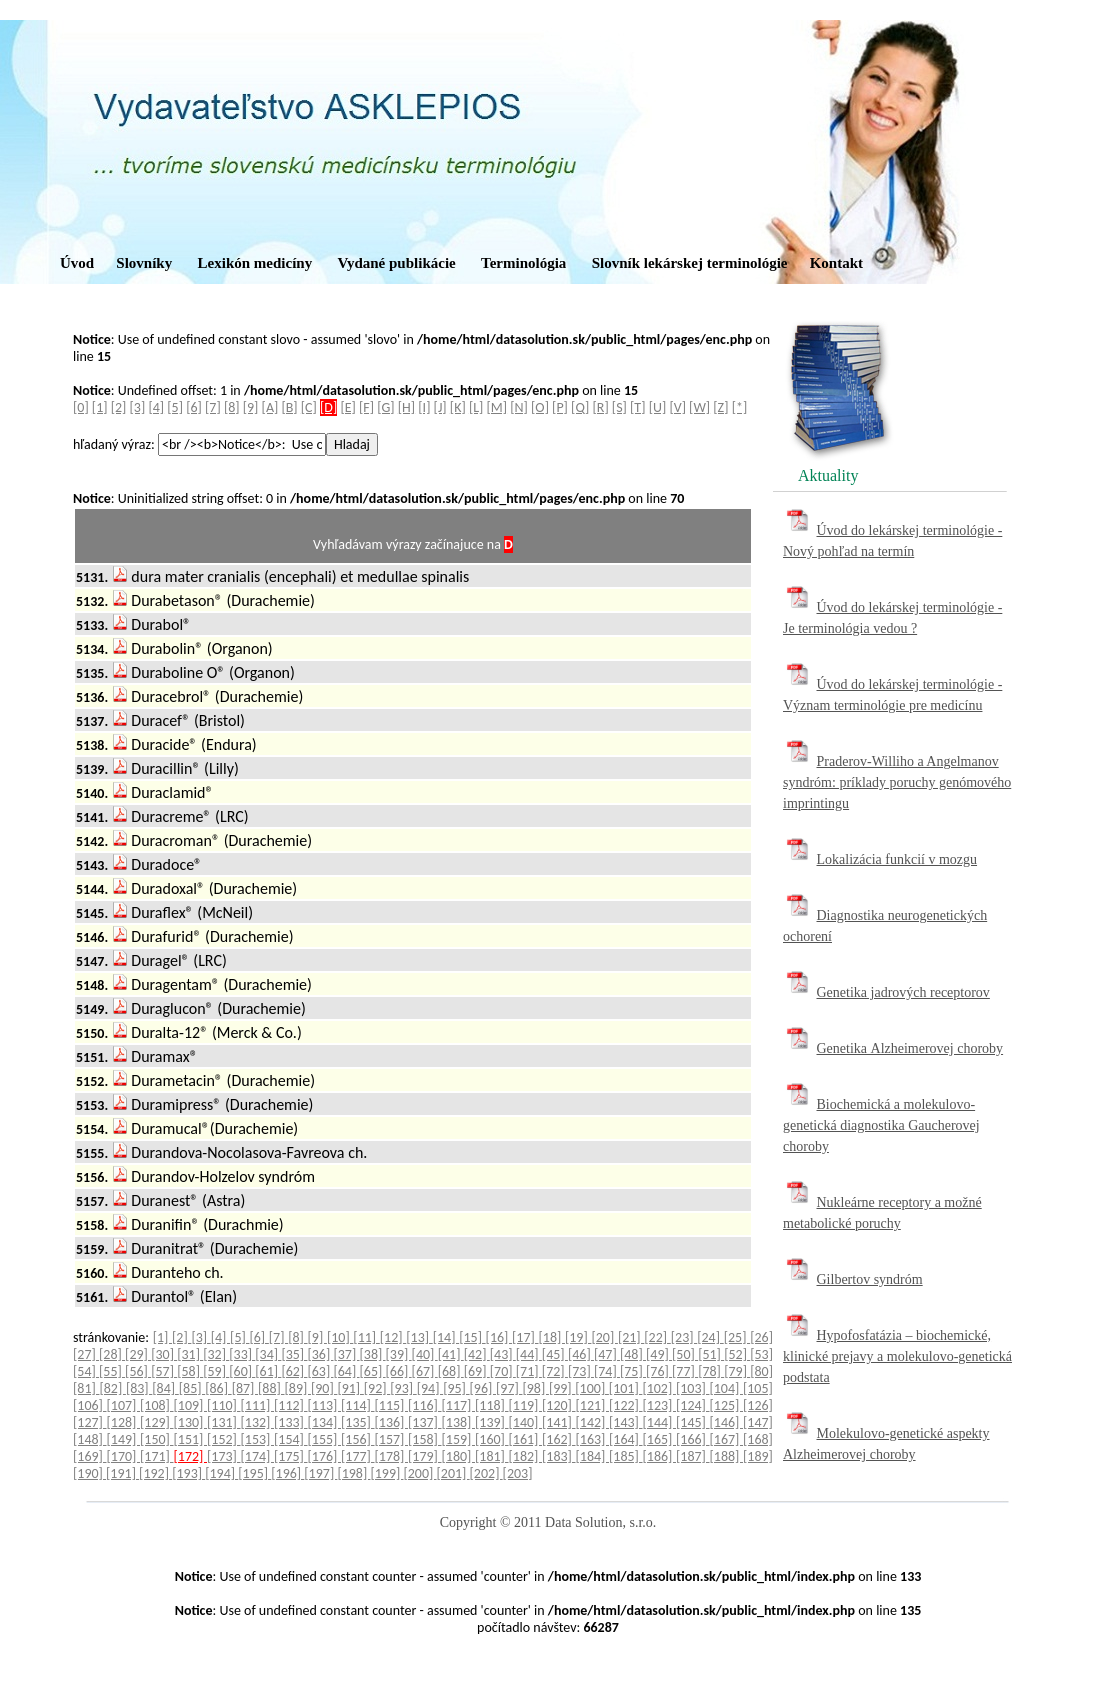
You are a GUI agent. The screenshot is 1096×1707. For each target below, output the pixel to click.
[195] (254, 1473)
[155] (325, 1439)
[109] (191, 1405)
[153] (258, 1439)
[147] (758, 1422)
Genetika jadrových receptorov (903, 992)
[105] (758, 1388)
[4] (156, 407)
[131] (224, 1422)
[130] (191, 1422)
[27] (86, 1354)
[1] (100, 407)
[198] (353, 1473)
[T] (637, 407)
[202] (486, 1473)
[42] (477, 1354)
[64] (346, 1371)
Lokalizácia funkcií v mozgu (897, 859)
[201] (453, 1473)
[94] (430, 1388)
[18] (552, 1337)
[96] (483, 1388)
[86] (218, 1388)
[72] (555, 1371)
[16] (499, 1337)
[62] (294, 1371)
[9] (251, 407)
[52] (737, 1354)
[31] (190, 1354)
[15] (472, 1337)
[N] (519, 407)
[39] (399, 1354)
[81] (86, 1388)
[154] (291, 1439)
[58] (190, 1371)
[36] (320, 1354)
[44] (529, 1354)
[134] (325, 1422)
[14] (446, 1337)
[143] (626, 1422)
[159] (459, 1439)
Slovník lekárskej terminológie (690, 263)
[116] (425, 1405)
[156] (358, 1439)
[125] (727, 1405)
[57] (164, 1371)
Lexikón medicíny (255, 263)
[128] (124, 1422)
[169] (90, 1456)
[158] (425, 1439)
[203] (518, 1473)
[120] (559, 1405)
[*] (740, 407)
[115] (392, 1405)
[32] (216, 1354)
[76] (659, 1371)
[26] (761, 1337)
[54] (86, 1371)
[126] (758, 1405)
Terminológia (523, 263)
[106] (90, 1405)
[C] (309, 407)
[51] (711, 1354)
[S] (619, 407)
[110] (224, 1405)
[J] (440, 407)
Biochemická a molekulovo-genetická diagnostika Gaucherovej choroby (881, 1125)
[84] (165, 1388)
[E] (347, 407)
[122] (626, 1405)
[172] (191, 1456)
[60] (242, 1371)
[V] (677, 407)
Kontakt (836, 263)
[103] (693, 1388)
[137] (425, 1422)
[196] (287, 1473)
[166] (693, 1439)
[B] (289, 407)
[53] (761, 1354)
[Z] (720, 407)
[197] (320, 1473)
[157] (392, 1439)
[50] (685, 1354)
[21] (631, 1337)
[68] (451, 1371)
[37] (346, 1354)
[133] (291, 1422)
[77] (685, 1371)
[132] (258, 1422)
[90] (324, 1388)
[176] (325, 1456)
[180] (459, 1456)
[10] (340, 1337)
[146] (727, 1422)
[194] (221, 1473)
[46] (581, 1354)
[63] (320, 1371)
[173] (224, 1456)
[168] (758, 1439)
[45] (555, 1354)
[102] (659, 1388)
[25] (737, 1337)
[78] (711, 1371)
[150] (157, 1439)
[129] (157, 1422)
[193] (188, 1473)
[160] (492, 1439)
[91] (350, 1388)
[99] (562, 1388)
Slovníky (144, 263)
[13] (419, 1337)
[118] (492, 1405)
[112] (291, 1405)
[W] (699, 407)
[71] (529, 1371)
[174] (258, 1456)
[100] (592, 1388)
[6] (194, 407)
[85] (192, 1388)
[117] (459, 1405)
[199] (386, 1473)
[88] (271, 1388)
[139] (492, 1422)
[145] (693, 1422)
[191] (122, 1473)
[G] (385, 407)
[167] (727, 1439)
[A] (270, 407)
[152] (224, 1439)
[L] (476, 407)
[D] (328, 407)
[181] (492, 1456)
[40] (425, 1354)
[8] (232, 407)
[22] (657, 1337)
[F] (366, 407)
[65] (373, 1371)
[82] (112, 1388)
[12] (393, 1337)
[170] (124, 1456)
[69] (477, 1371)
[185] (626, 1456)
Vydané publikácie (396, 263)
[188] (727, 1456)
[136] (392, 1422)
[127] (90, 1422)
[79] (737, 1371)
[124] (693, 1405)
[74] (607, 1371)
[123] (660, 1405)
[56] (138, 1371)
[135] (358, 1422)
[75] (633, 1371)
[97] (509, 1388)
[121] (593, 1405)
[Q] (580, 407)
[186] (660, 1456)
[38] (373, 1354)
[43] (503, 1354)
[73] (581, 1371)
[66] (399, 1371)
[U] (658, 407)
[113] (325, 1405)
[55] (112, 1371)
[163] (593, 1439)
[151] (191, 1439)
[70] (503, 1371)
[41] (451, 1354)
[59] (216, 1371)
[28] (112, 1354)
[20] (604, 1337)
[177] (358, 1456)
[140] (526, 1422)
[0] (81, 407)
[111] (258, 1405)
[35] (294, 1354)
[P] (560, 407)
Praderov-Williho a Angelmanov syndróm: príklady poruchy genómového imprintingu (897, 782)
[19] (578, 1337)
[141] (559, 1422)
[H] (406, 407)
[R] (601, 407)
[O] (540, 407)
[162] (559, 1439)
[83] (139, 1388)
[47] (607, 1354)
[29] (138, 1354)
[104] (726, 1388)
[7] (213, 407)
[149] (124, 1439)
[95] (456, 1388)
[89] (298, 1388)
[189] (758, 1456)
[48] (633, 1354)
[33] (242, 1354)
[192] (155, 1473)
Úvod (77, 263)
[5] (175, 407)
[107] (124, 1405)
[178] (392, 1456)
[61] (268, 1371)
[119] (526, 1405)
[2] (119, 407)
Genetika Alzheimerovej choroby (910, 1048)
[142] (593, 1422)
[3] (138, 407)
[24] (710, 1337)
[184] (593, 1456)
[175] (291, 1456)
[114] (358, 1405)
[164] (626, 1439)
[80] (761, 1371)
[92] (377, 1388)
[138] (459, 1422)
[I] (424, 407)
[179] (425, 1456)
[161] (526, 1439)
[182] (526, 1456)
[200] (419, 1473)
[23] (684, 1337)
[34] (268, 1354)
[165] (660, 1439)
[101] (626, 1388)
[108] (157, 1405)
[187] (693, 1456)
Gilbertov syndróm (870, 1279)
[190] (89, 1473)
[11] (366, 1337)
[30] (164, 1354)
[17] (525, 1337)
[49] (659, 1354)
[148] (90, 1439)
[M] (497, 407)
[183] (559, 1456)
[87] (245, 1388)
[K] (458, 407)
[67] (425, 1371)
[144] (660, 1422)
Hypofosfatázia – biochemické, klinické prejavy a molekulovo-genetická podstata (897, 1356)
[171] (157, 1456)
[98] (535, 1388)
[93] (403, 1388)
